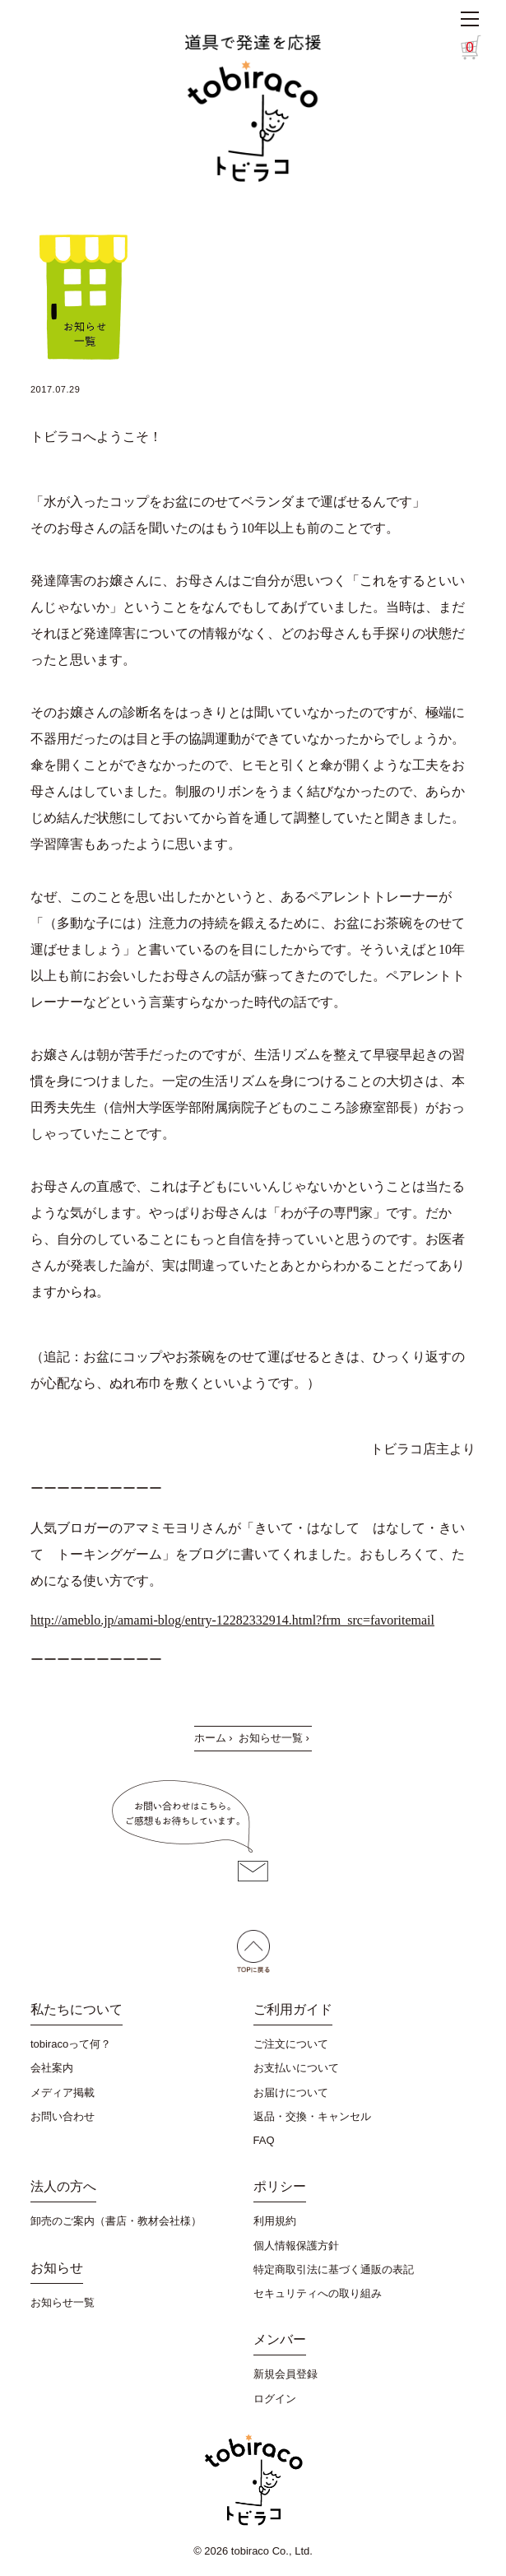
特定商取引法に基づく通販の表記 (333, 2269)
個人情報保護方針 (296, 2245)
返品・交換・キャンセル (312, 2116)
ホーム (210, 1738)
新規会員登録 (285, 2374)
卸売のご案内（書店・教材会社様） (116, 2221)
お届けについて (290, 2092)
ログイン (274, 2398)
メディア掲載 (62, 2092)
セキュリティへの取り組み (317, 2293)
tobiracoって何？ (70, 2044)
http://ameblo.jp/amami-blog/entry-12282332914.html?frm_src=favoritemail (232, 1620)
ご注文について (290, 2044)
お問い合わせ (62, 2116)
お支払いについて (296, 2068)
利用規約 (274, 2221)
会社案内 (51, 2068)
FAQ (264, 2140)
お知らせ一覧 (271, 1738)
